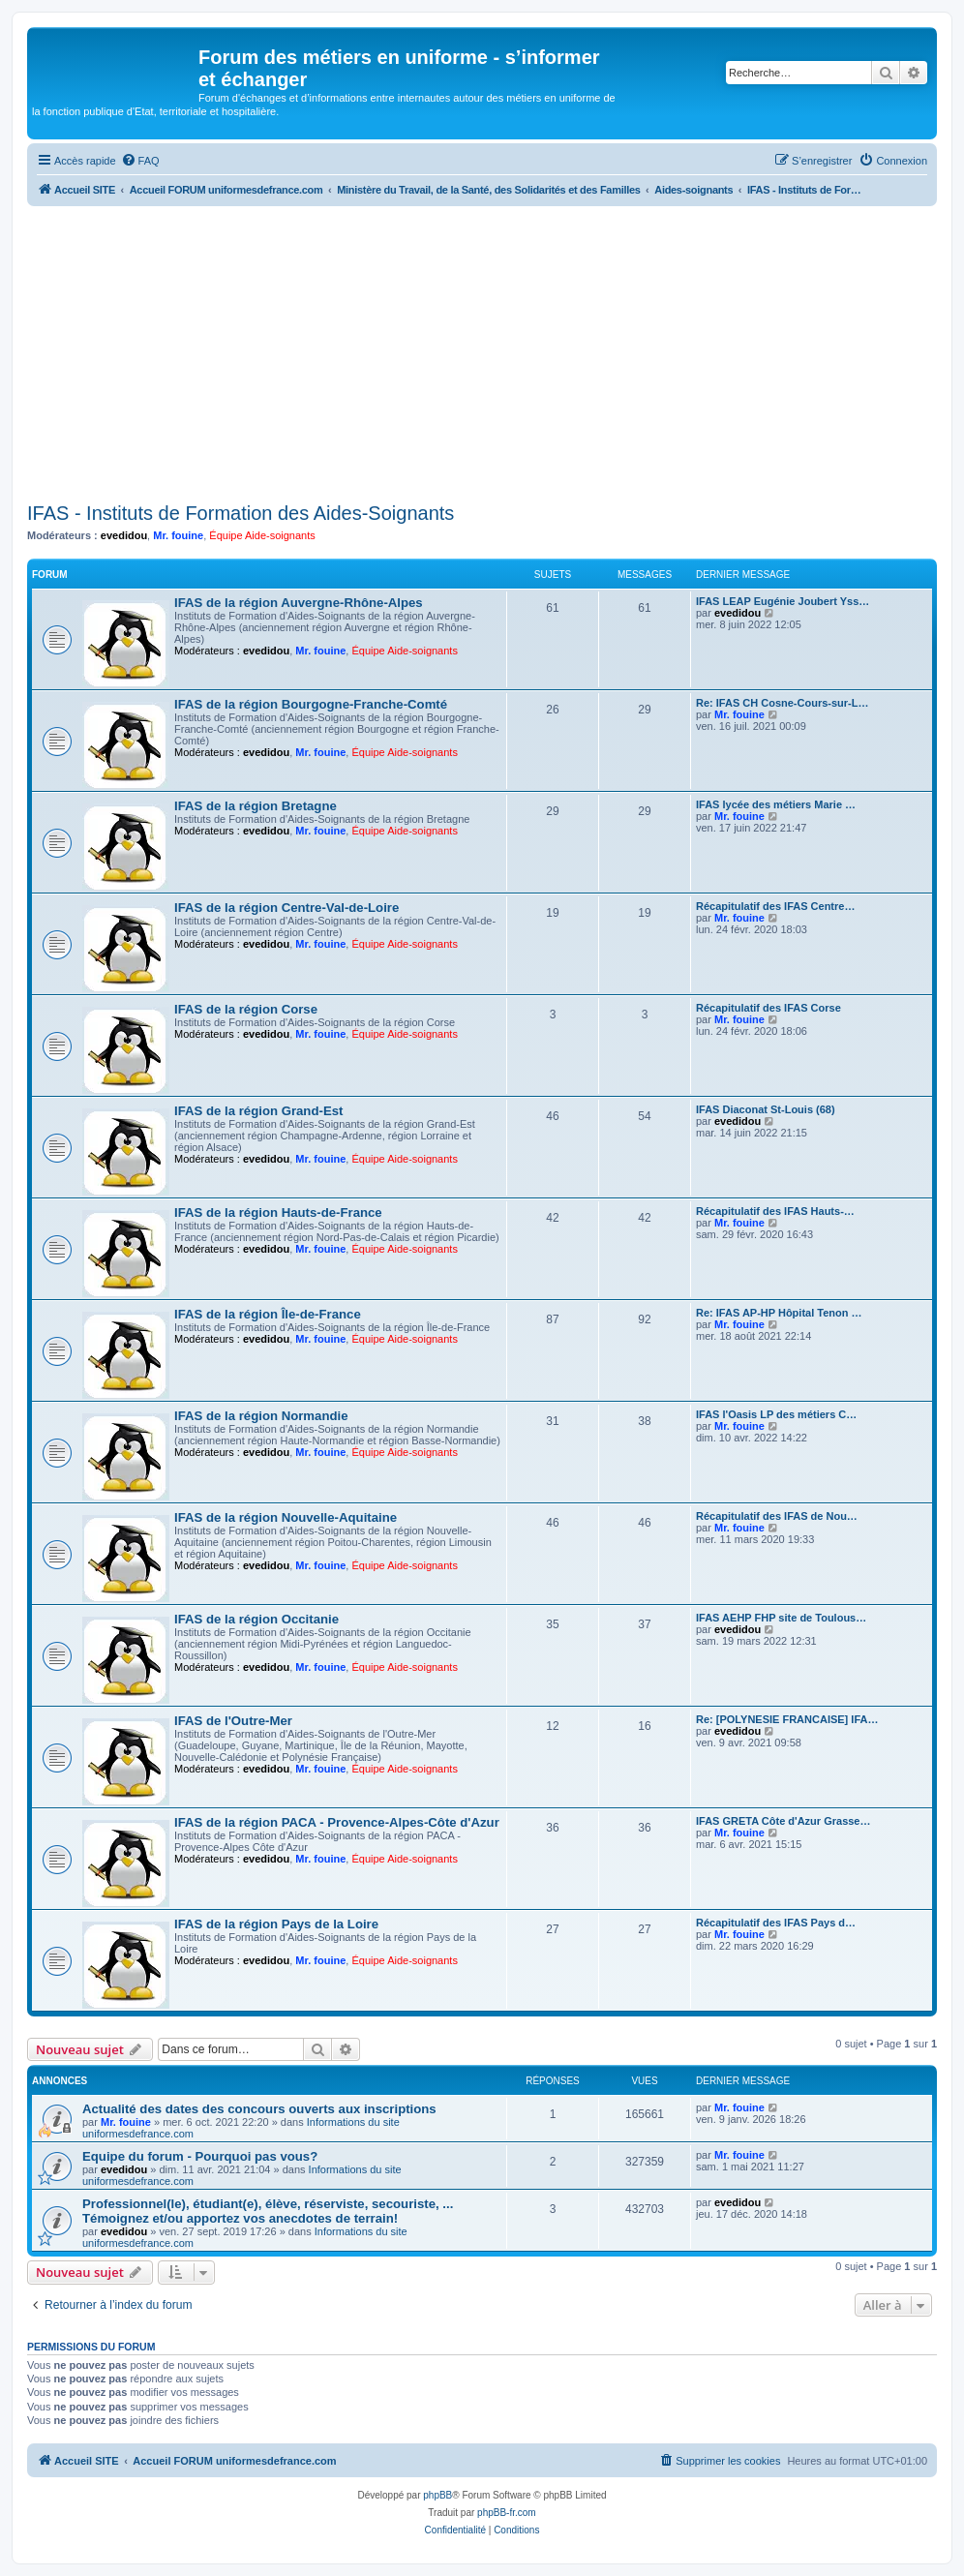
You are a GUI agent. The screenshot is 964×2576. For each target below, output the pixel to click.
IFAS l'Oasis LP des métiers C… (776, 1414)
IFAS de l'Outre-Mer (233, 1720)
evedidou (124, 535)
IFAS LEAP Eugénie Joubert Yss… (782, 601)
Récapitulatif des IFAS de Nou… (777, 1516)
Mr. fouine (178, 535)
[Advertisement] (482, 351)
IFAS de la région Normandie (261, 1416)
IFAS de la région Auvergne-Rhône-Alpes (298, 602)
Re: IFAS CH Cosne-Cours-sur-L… (782, 703)
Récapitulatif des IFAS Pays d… (776, 1922)
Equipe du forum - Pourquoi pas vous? (199, 2156)
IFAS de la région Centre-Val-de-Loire (286, 907)
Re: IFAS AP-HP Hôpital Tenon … (779, 1312)
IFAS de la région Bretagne (255, 806)
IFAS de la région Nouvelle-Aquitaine (285, 1517)
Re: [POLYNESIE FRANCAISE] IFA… (787, 1719)
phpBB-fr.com (506, 2512)
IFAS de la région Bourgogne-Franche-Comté (310, 704)
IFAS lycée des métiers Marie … (776, 804)
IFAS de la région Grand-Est (258, 1111)
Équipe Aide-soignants (262, 535)
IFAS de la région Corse (245, 1009)
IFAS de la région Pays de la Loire (276, 1924)
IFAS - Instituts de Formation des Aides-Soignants (240, 513)
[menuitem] (140, 160)
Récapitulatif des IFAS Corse (768, 1008)
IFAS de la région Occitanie (256, 1619)
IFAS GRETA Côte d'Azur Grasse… (783, 1821)
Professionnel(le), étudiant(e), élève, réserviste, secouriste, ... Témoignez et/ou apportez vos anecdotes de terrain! (267, 2211)
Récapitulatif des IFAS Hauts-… (775, 1211)
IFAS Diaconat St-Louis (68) (765, 1109)
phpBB (437, 2495)
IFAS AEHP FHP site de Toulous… (781, 1617)
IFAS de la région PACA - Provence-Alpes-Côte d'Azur (336, 1822)
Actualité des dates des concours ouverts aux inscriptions (259, 2109)
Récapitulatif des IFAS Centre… (775, 906)
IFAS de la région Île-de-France (267, 1314)
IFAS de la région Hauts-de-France (278, 1212)
